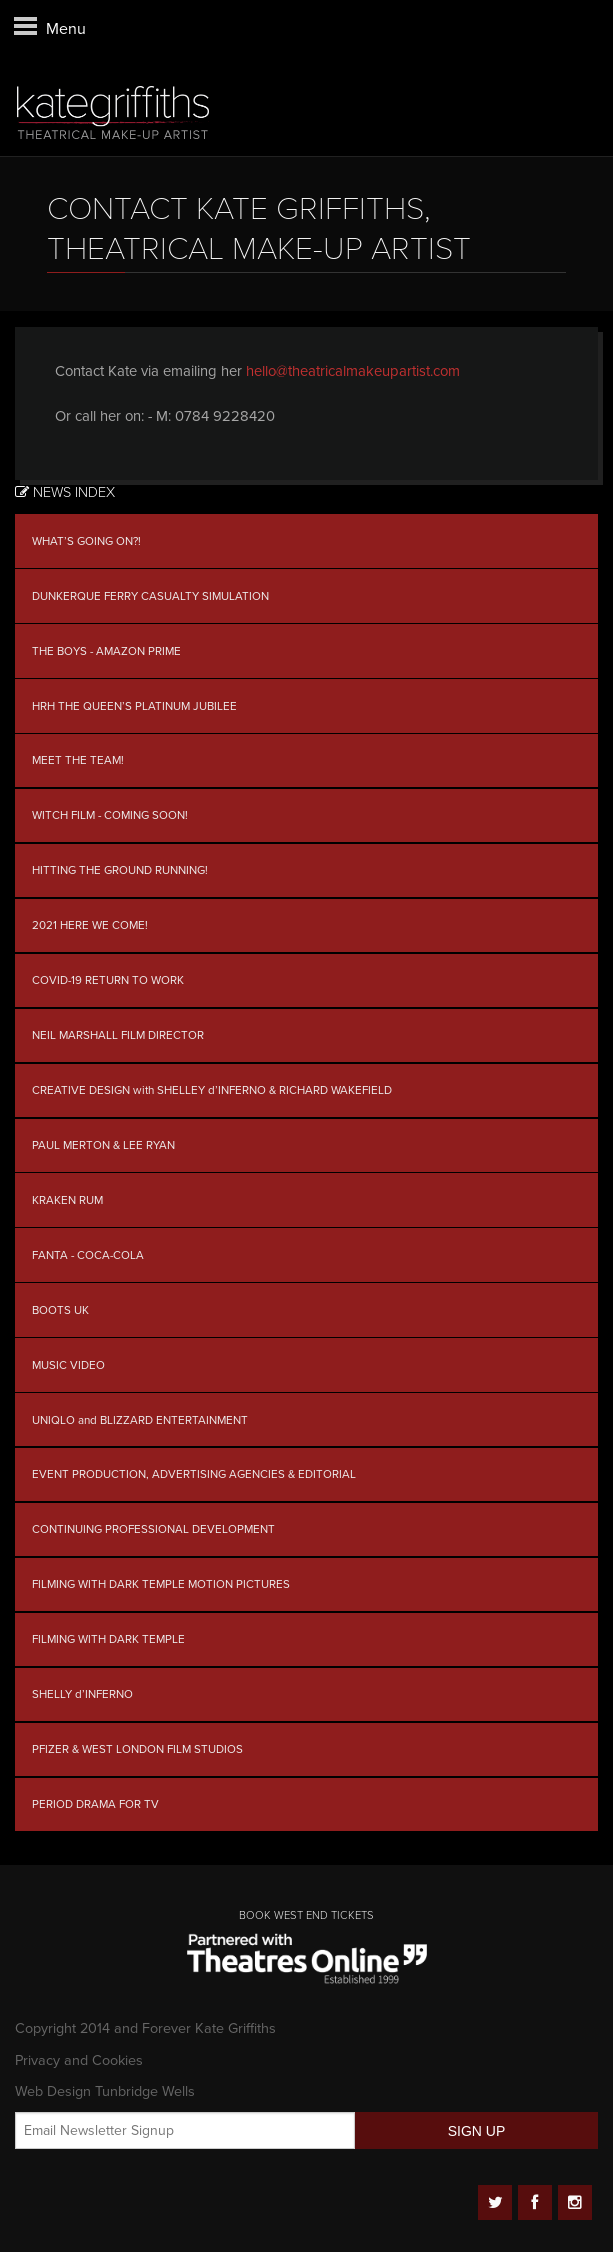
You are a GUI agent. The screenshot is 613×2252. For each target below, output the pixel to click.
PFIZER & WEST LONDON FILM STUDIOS (137, 1749)
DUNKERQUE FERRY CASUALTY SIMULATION (150, 596)
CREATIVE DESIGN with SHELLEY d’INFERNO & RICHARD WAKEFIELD (212, 1090)
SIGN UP (477, 2131)
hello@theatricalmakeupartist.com (353, 371)
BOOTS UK (60, 1310)
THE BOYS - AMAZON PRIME (106, 651)
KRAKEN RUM (67, 1200)
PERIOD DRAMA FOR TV (95, 1804)
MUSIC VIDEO (68, 1365)
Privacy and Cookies (79, 2060)
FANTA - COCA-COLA (88, 1255)
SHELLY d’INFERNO (82, 1694)
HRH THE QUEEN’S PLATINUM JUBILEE (134, 706)
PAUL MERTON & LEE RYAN (103, 1145)
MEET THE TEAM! (78, 760)
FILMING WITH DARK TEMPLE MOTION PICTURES (161, 1584)
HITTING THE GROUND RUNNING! (120, 870)
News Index (65, 492)
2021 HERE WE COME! (90, 925)
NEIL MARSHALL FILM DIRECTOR (118, 1035)
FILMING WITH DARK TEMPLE (108, 1639)
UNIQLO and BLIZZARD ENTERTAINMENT (140, 1420)
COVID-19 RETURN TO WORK (108, 980)
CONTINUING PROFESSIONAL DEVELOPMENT (153, 1529)
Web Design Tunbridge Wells (105, 2091)
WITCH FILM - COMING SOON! (110, 815)
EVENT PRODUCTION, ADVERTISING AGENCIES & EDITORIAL (194, 1474)
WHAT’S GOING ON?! (86, 541)
